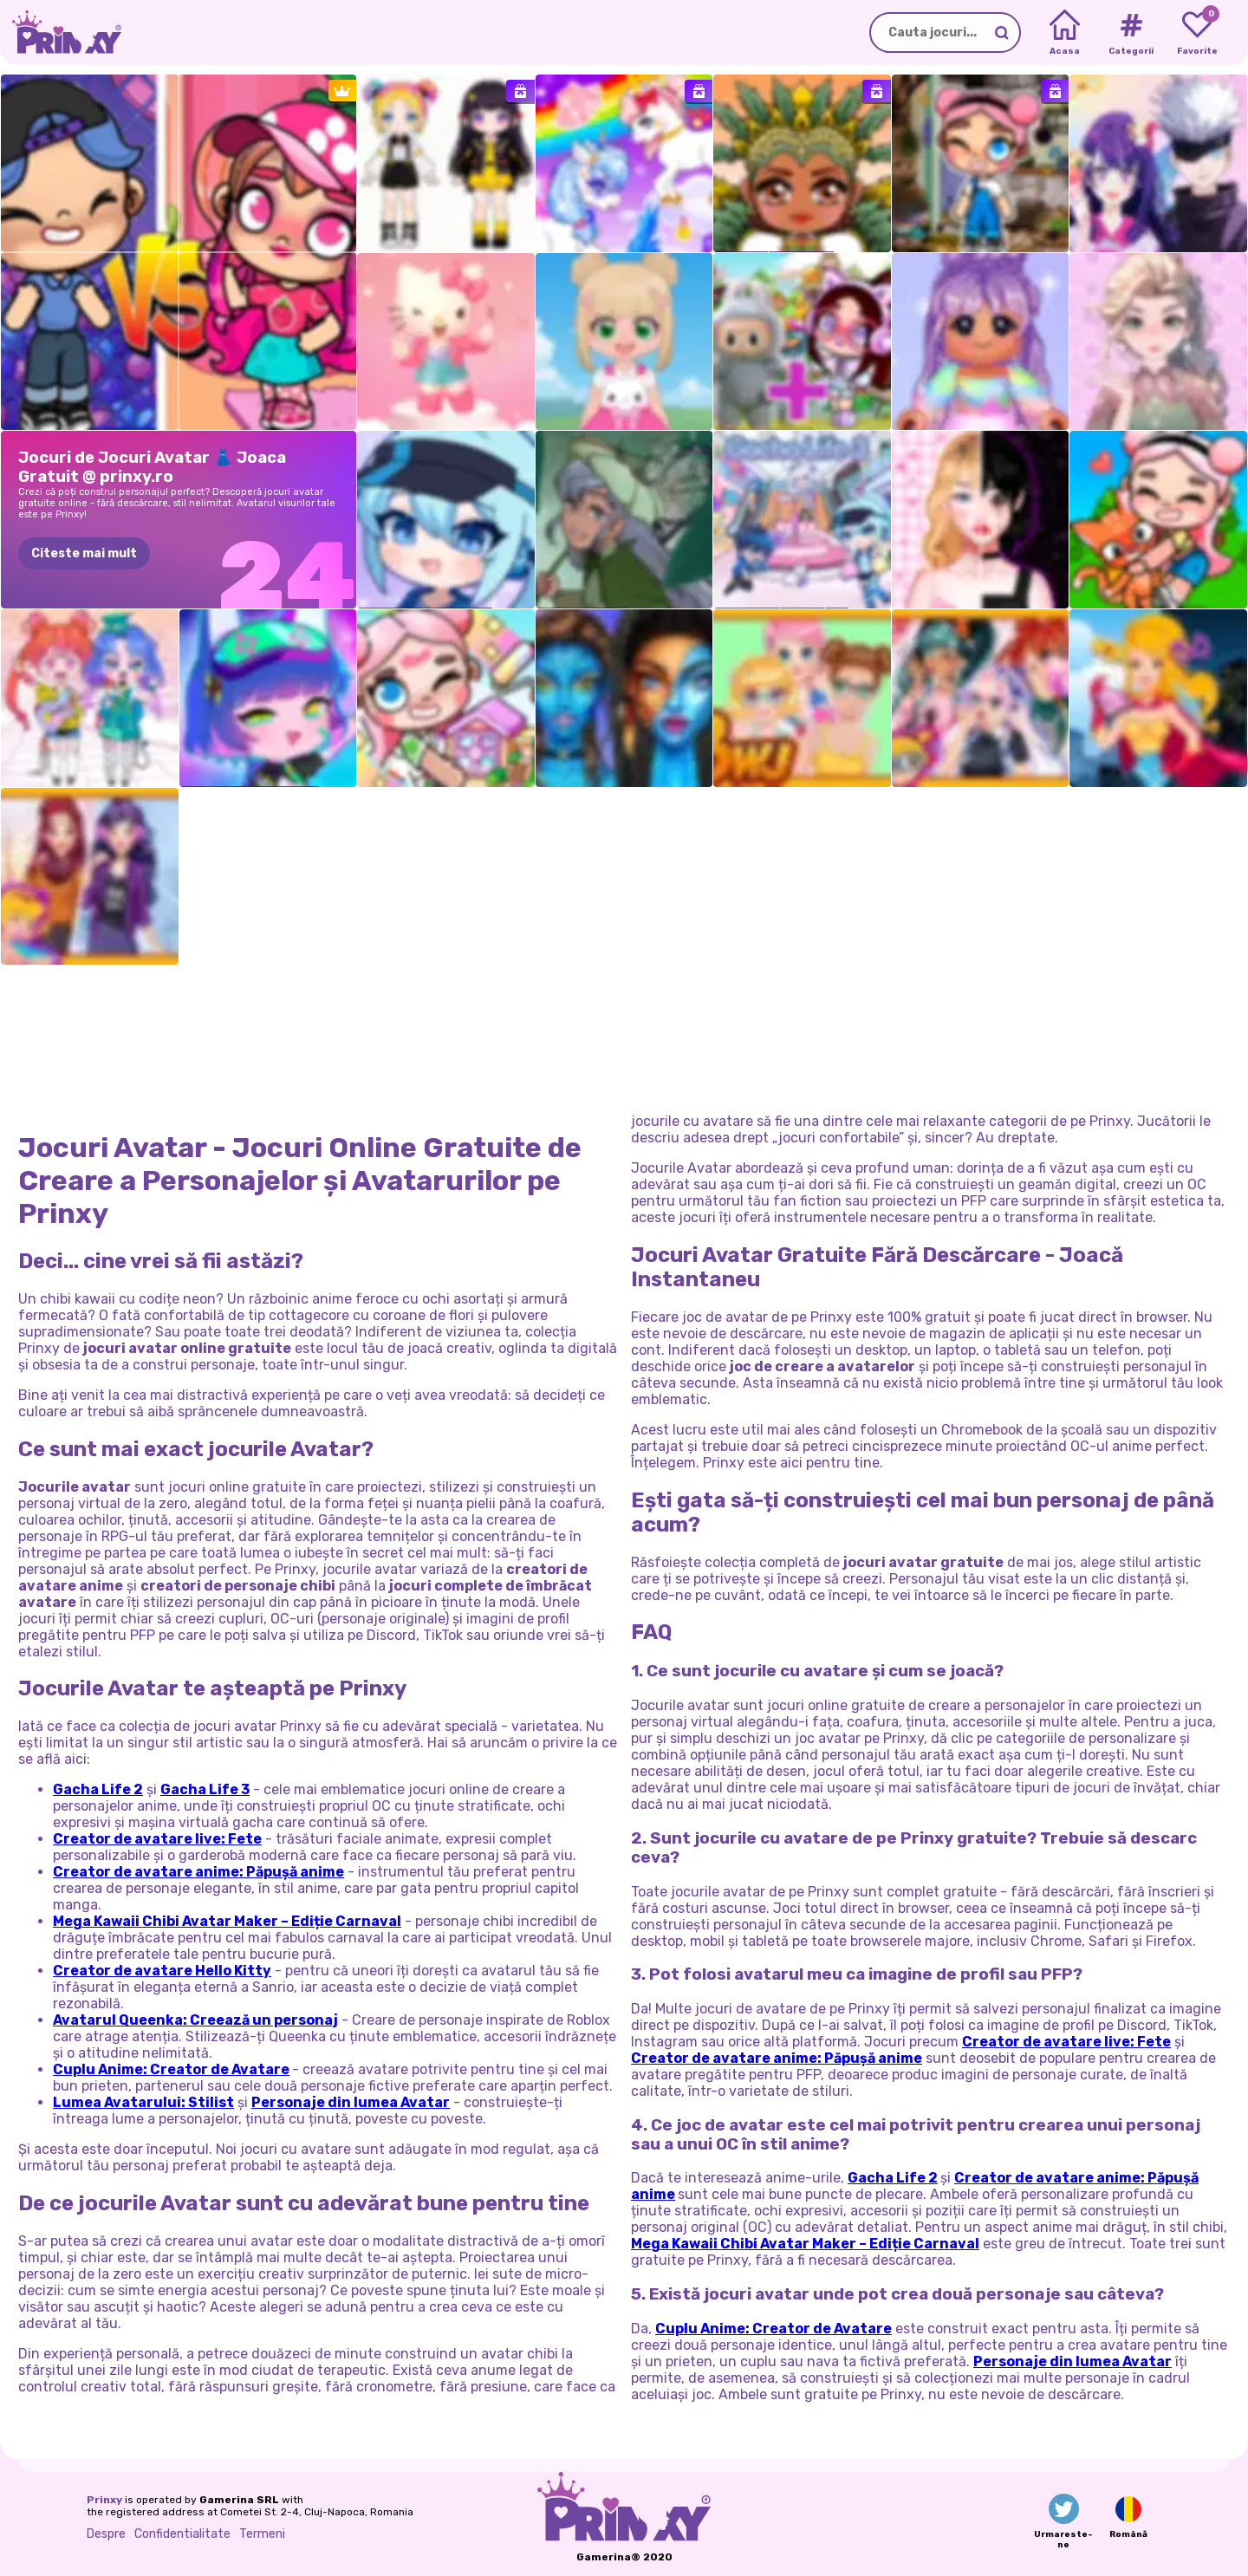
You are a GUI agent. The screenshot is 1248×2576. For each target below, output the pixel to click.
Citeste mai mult (84, 553)
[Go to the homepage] (60, 32)
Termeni (262, 2534)
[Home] (1064, 33)
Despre (106, 2534)
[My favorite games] (1197, 33)
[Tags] (1130, 33)
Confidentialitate (182, 2534)
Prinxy (104, 2500)
